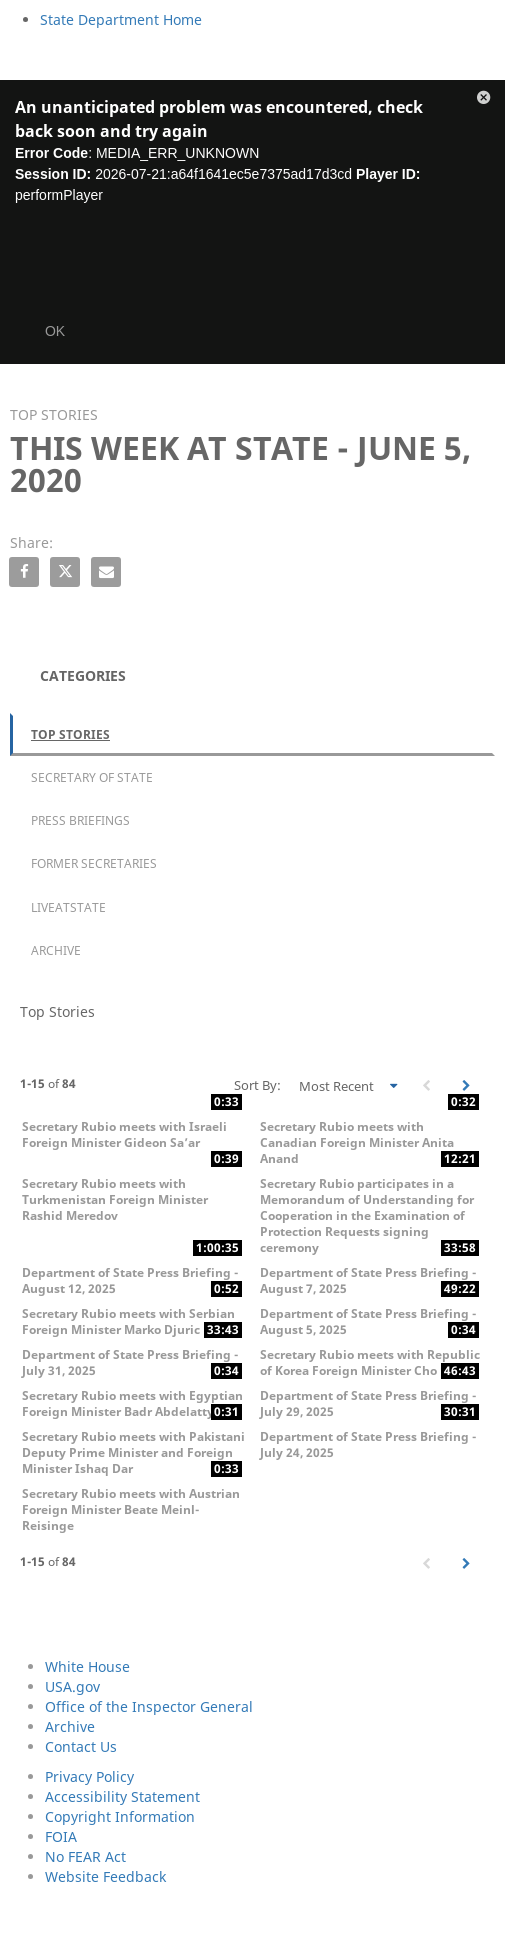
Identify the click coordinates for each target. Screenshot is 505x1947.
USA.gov (72, 1686)
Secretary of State (92, 777)
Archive (56, 950)
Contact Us (81, 1746)
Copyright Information (120, 1816)
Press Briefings (80, 820)
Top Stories (70, 734)
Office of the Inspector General (149, 1706)
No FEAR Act (85, 1856)
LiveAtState (68, 907)
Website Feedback (105, 1876)
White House (87, 1666)
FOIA (61, 1836)
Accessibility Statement (122, 1796)
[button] (484, 101)
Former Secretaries (94, 863)
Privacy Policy (89, 1776)
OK (55, 331)
